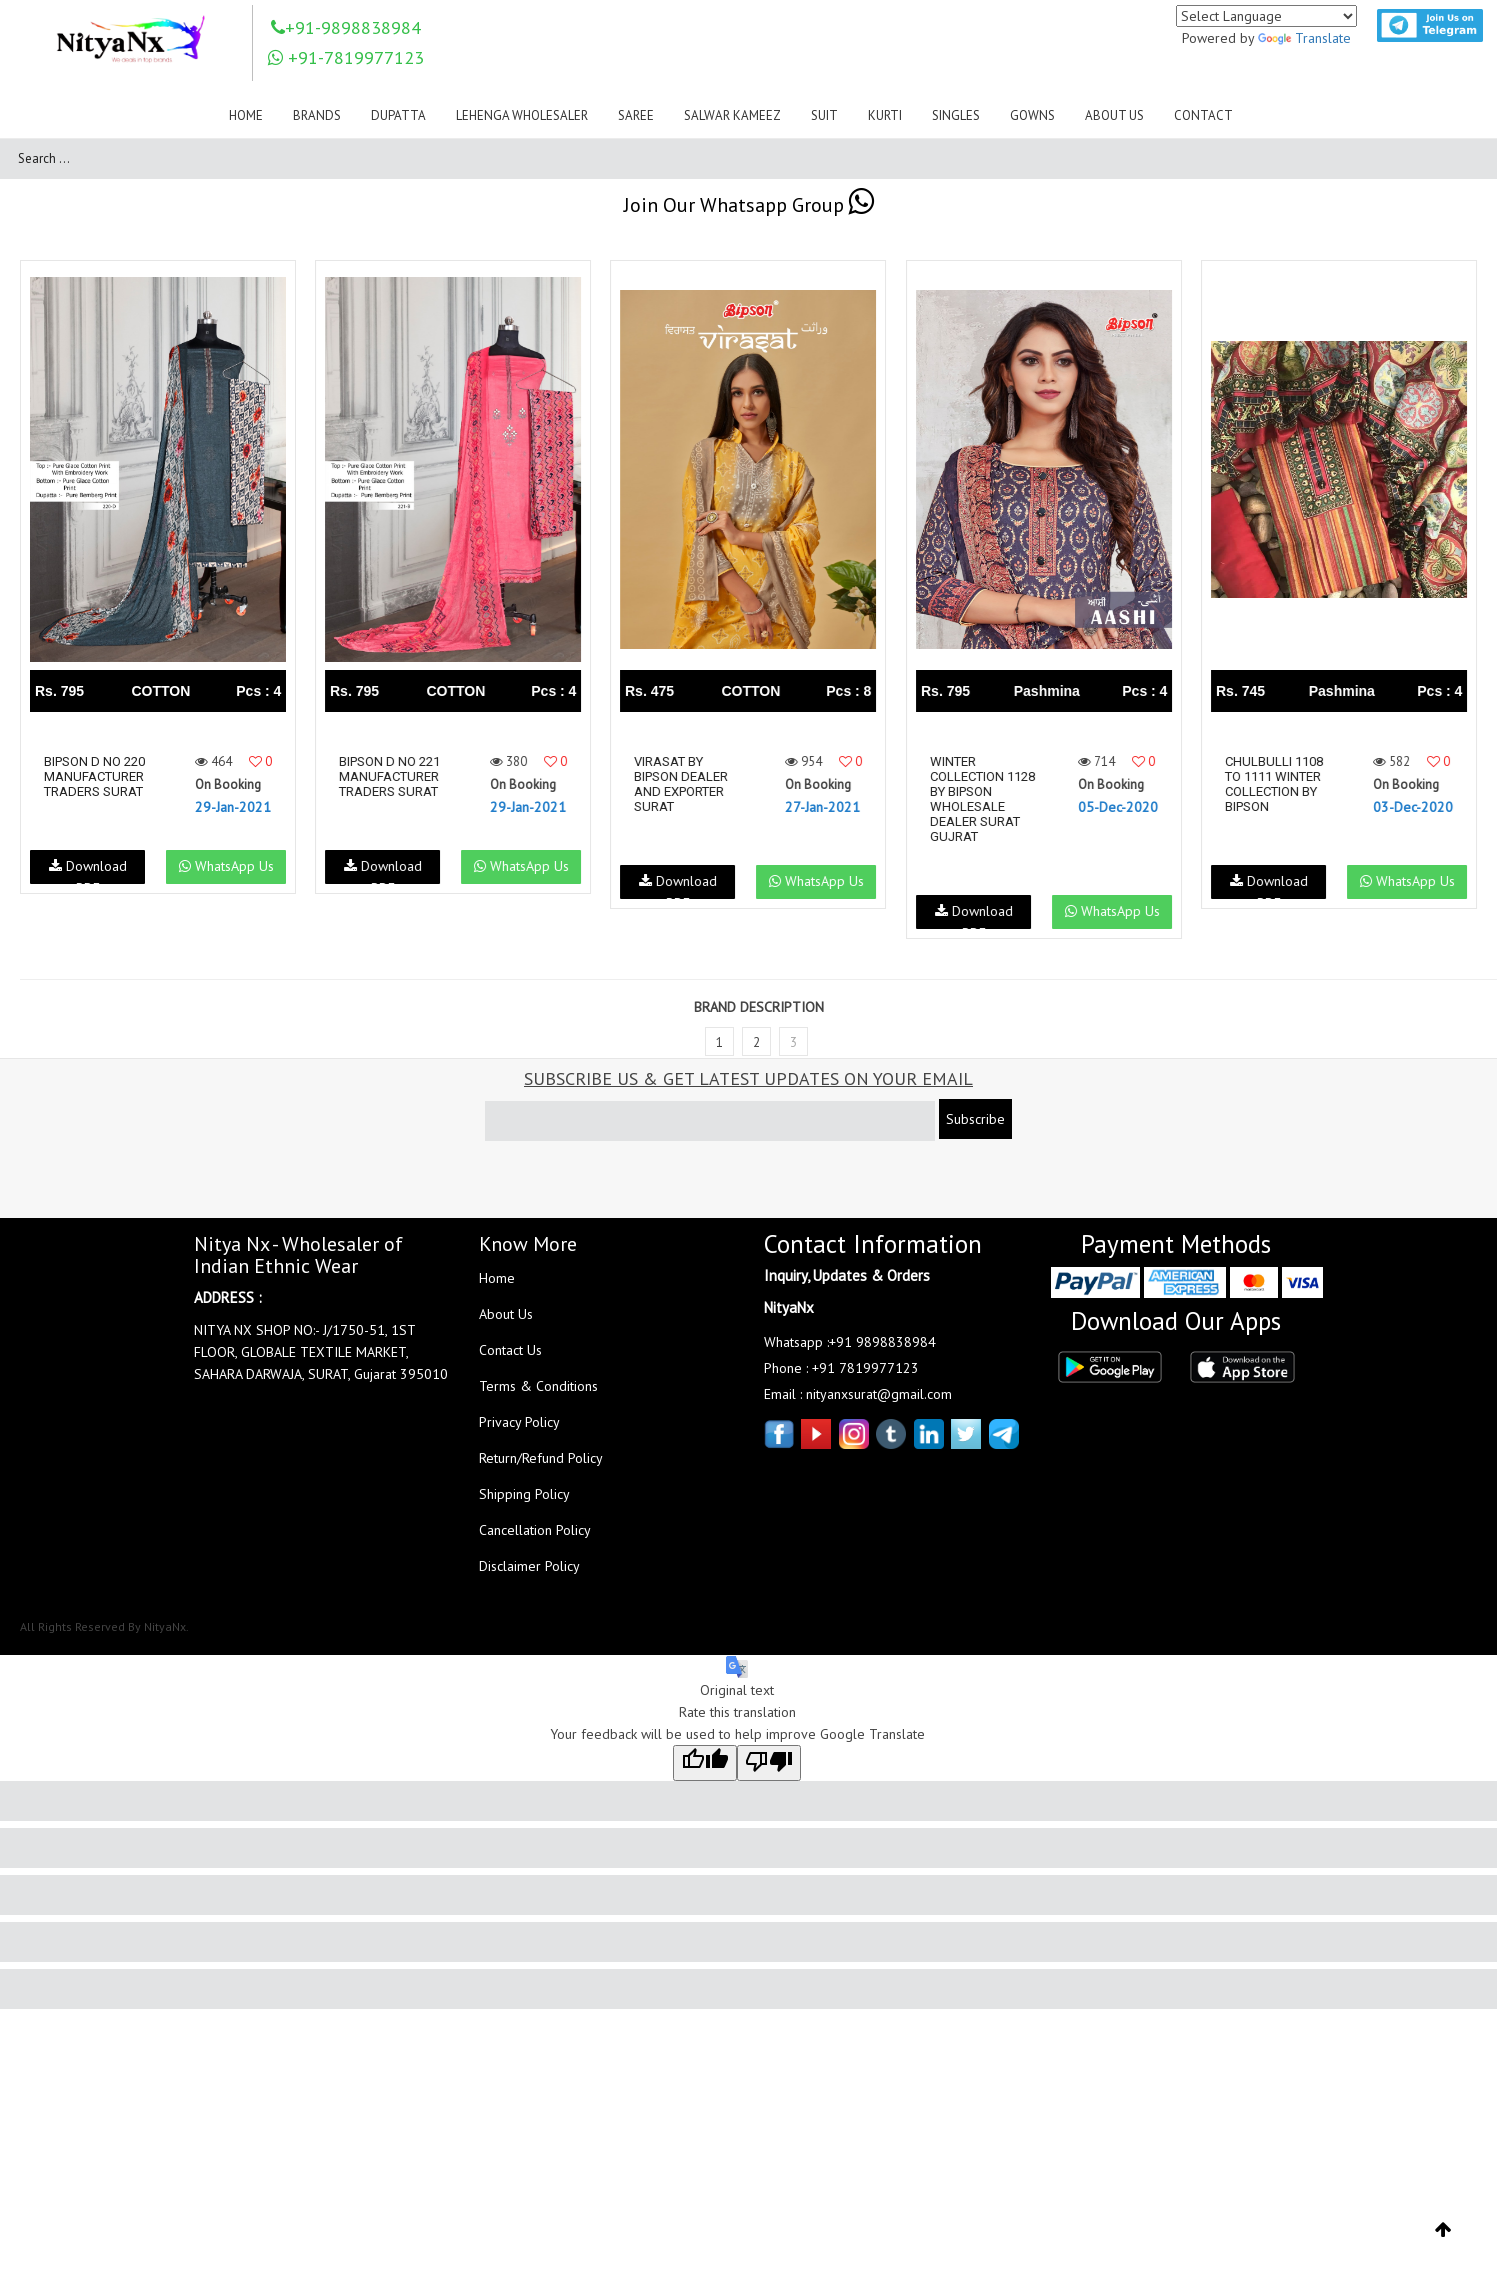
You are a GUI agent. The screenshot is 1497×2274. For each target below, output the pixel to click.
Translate (1304, 38)
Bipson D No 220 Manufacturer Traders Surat (94, 776)
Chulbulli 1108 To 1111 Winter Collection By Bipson (1274, 784)
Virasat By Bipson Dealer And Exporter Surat (681, 784)
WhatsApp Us (225, 866)
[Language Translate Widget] (1266, 16)
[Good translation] (705, 1763)
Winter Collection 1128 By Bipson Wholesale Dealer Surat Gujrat (982, 799)
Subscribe (975, 1119)
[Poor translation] (769, 1763)
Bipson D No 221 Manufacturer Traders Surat (389, 776)
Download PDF (87, 870)
